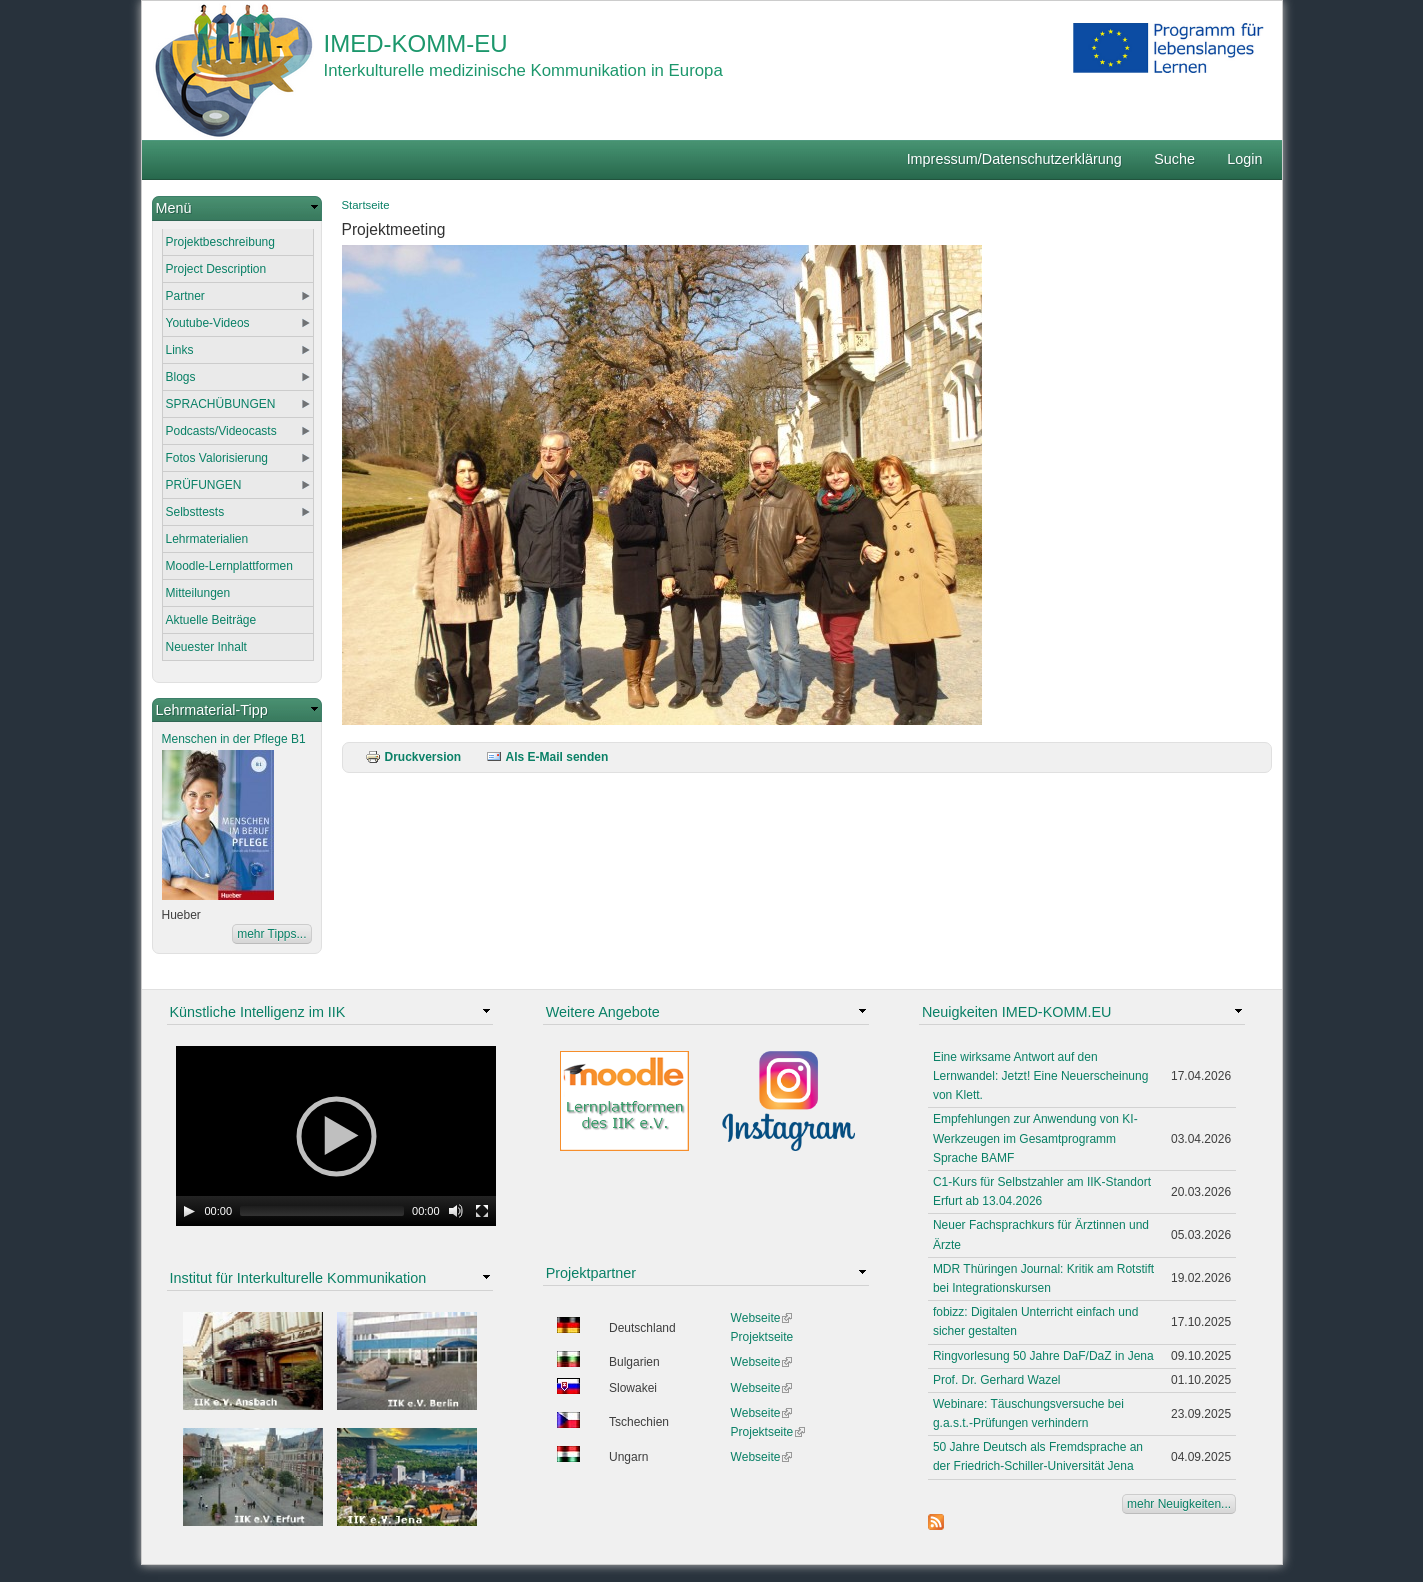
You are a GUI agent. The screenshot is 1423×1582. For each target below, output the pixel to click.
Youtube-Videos (208, 323)
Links (180, 350)
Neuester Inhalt (206, 647)
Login (1244, 159)
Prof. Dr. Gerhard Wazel (997, 1380)
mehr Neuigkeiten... (1179, 1504)
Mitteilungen (198, 593)
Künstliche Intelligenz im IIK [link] (258, 1012)
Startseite (366, 205)
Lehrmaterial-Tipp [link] (212, 710)
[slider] (322, 1211)
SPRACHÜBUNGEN (221, 404)
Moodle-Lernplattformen (229, 566)
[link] (237, 208)
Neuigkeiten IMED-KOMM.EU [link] (1017, 1012)
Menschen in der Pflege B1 (234, 739)
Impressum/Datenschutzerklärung (1014, 159)
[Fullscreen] (482, 1211)
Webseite (762, 1318)
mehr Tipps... (271, 934)
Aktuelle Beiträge (211, 620)
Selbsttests (195, 512)
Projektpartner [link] (591, 1273)
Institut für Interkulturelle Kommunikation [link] (298, 1278)
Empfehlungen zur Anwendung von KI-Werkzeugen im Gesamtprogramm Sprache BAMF (1035, 1138)
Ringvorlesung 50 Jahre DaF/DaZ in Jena (1043, 1356)
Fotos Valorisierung (217, 458)
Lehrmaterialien (207, 539)
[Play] (189, 1211)
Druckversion (413, 757)
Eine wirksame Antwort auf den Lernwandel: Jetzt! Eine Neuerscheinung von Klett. (1040, 1076)
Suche (1174, 159)
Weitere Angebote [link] (603, 1012)
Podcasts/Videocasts (221, 431)
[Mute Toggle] (456, 1211)
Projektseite (762, 1337)
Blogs (181, 377)
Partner (185, 296)
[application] (336, 1136)
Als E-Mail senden (547, 757)
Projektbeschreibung (220, 242)
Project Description (216, 269)
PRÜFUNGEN (204, 485)
